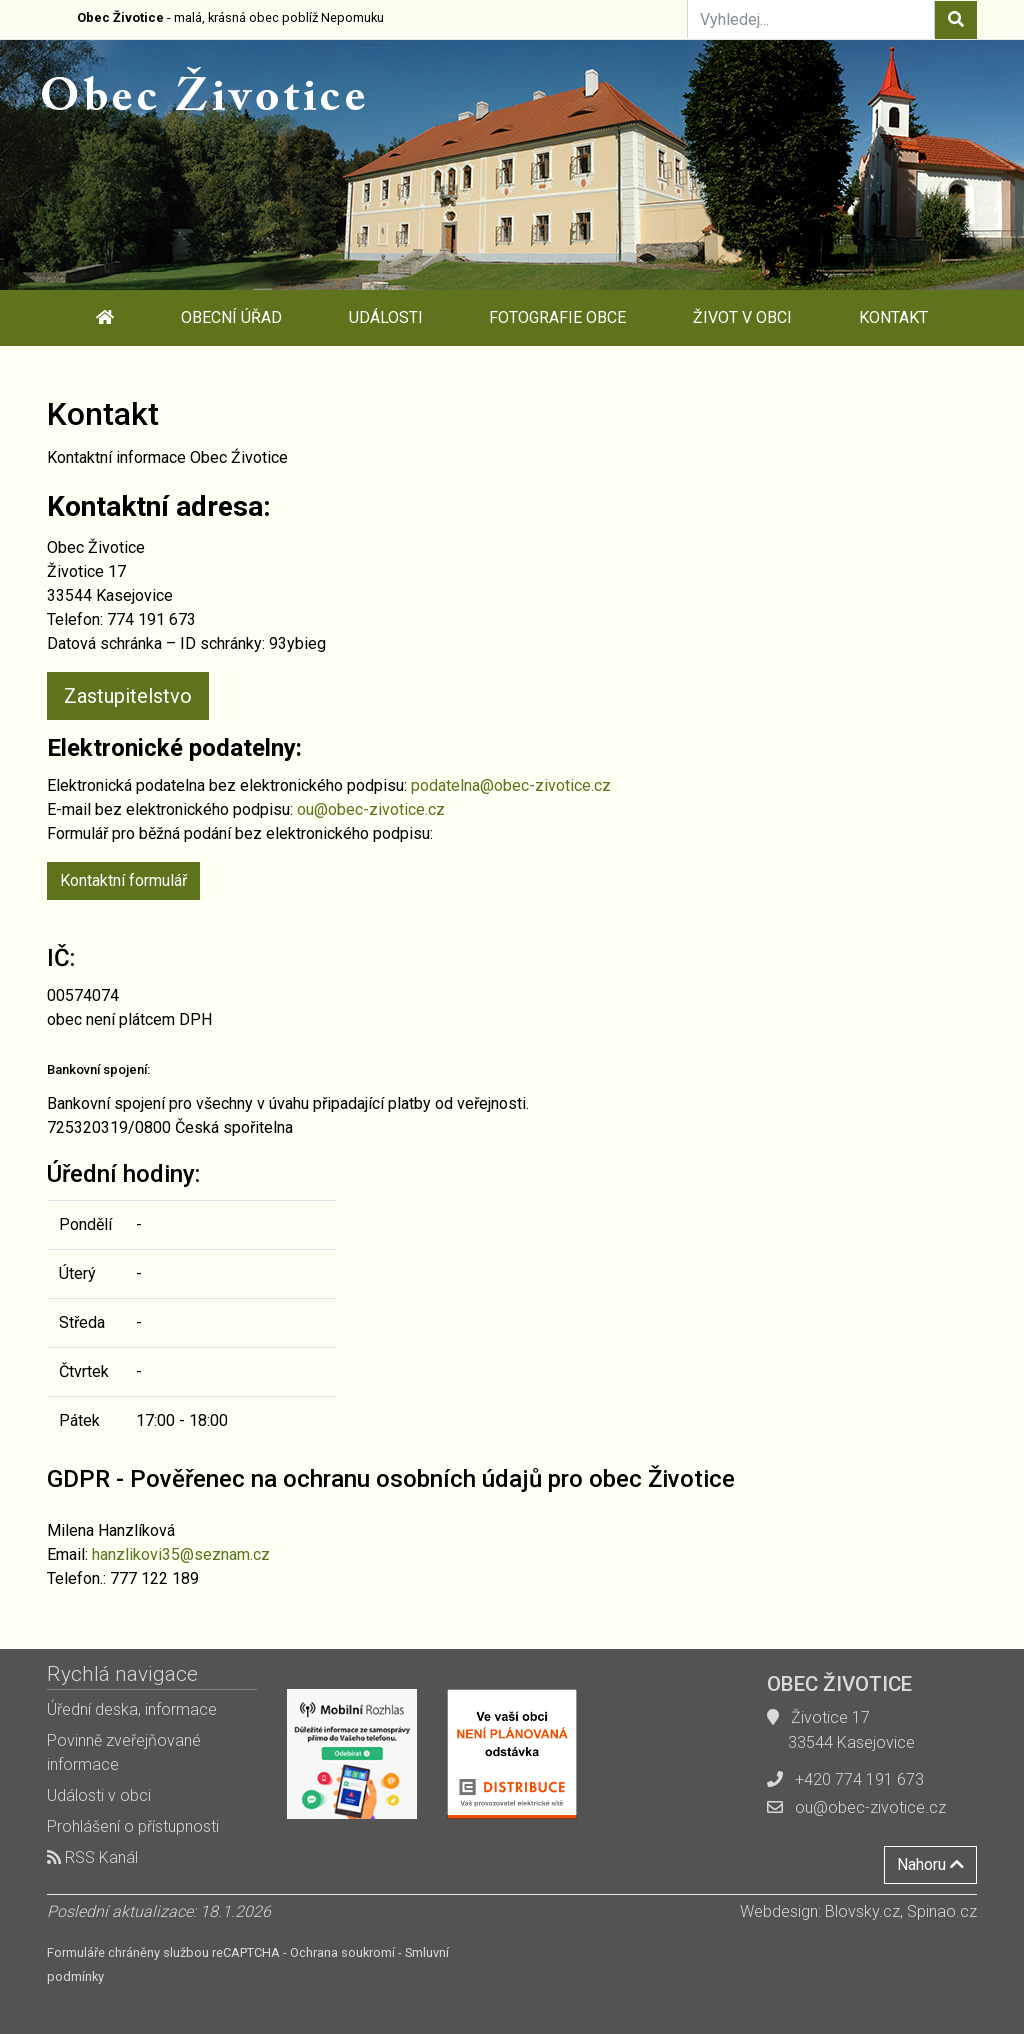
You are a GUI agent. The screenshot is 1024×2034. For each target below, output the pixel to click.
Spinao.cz (942, 1911)
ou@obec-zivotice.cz (371, 809)
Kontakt (893, 317)
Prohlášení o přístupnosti (133, 1826)
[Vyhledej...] (811, 19)
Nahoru (930, 1864)
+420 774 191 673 (859, 1779)
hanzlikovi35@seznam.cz (181, 1554)
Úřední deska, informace (132, 1709)
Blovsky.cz (862, 1911)
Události (386, 317)
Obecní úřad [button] (231, 317)
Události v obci (99, 1795)
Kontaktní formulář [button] (123, 880)
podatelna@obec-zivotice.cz (511, 785)
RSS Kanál (92, 1857)
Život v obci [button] (742, 317)
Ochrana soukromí (342, 1952)
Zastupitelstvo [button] (128, 696)
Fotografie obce (557, 317)
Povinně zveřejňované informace (124, 1752)
